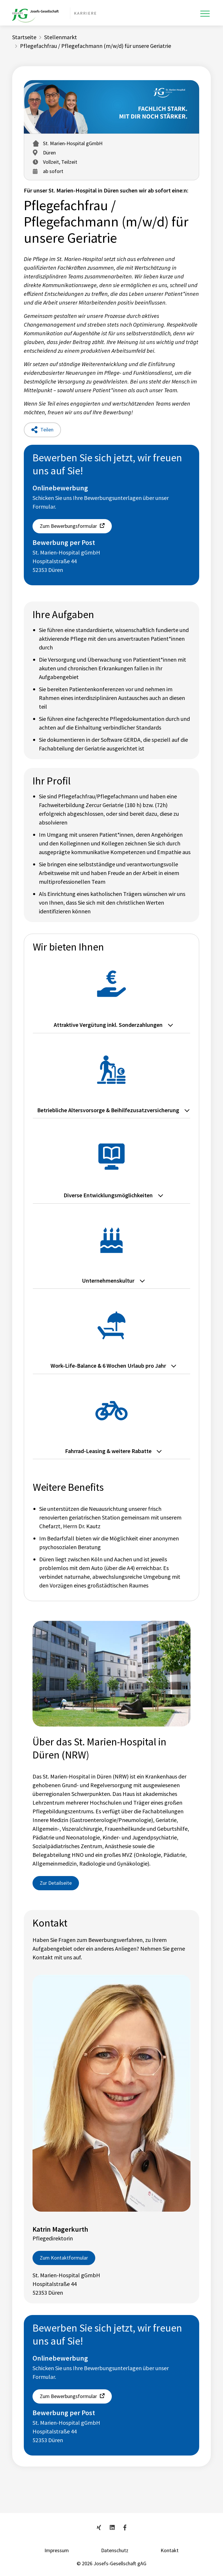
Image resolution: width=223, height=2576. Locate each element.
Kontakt (170, 2550)
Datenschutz (114, 2550)
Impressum (56, 2550)
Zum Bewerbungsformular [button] (68, 526)
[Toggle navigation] (205, 13)
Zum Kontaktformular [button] (64, 2257)
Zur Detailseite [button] (56, 1883)
